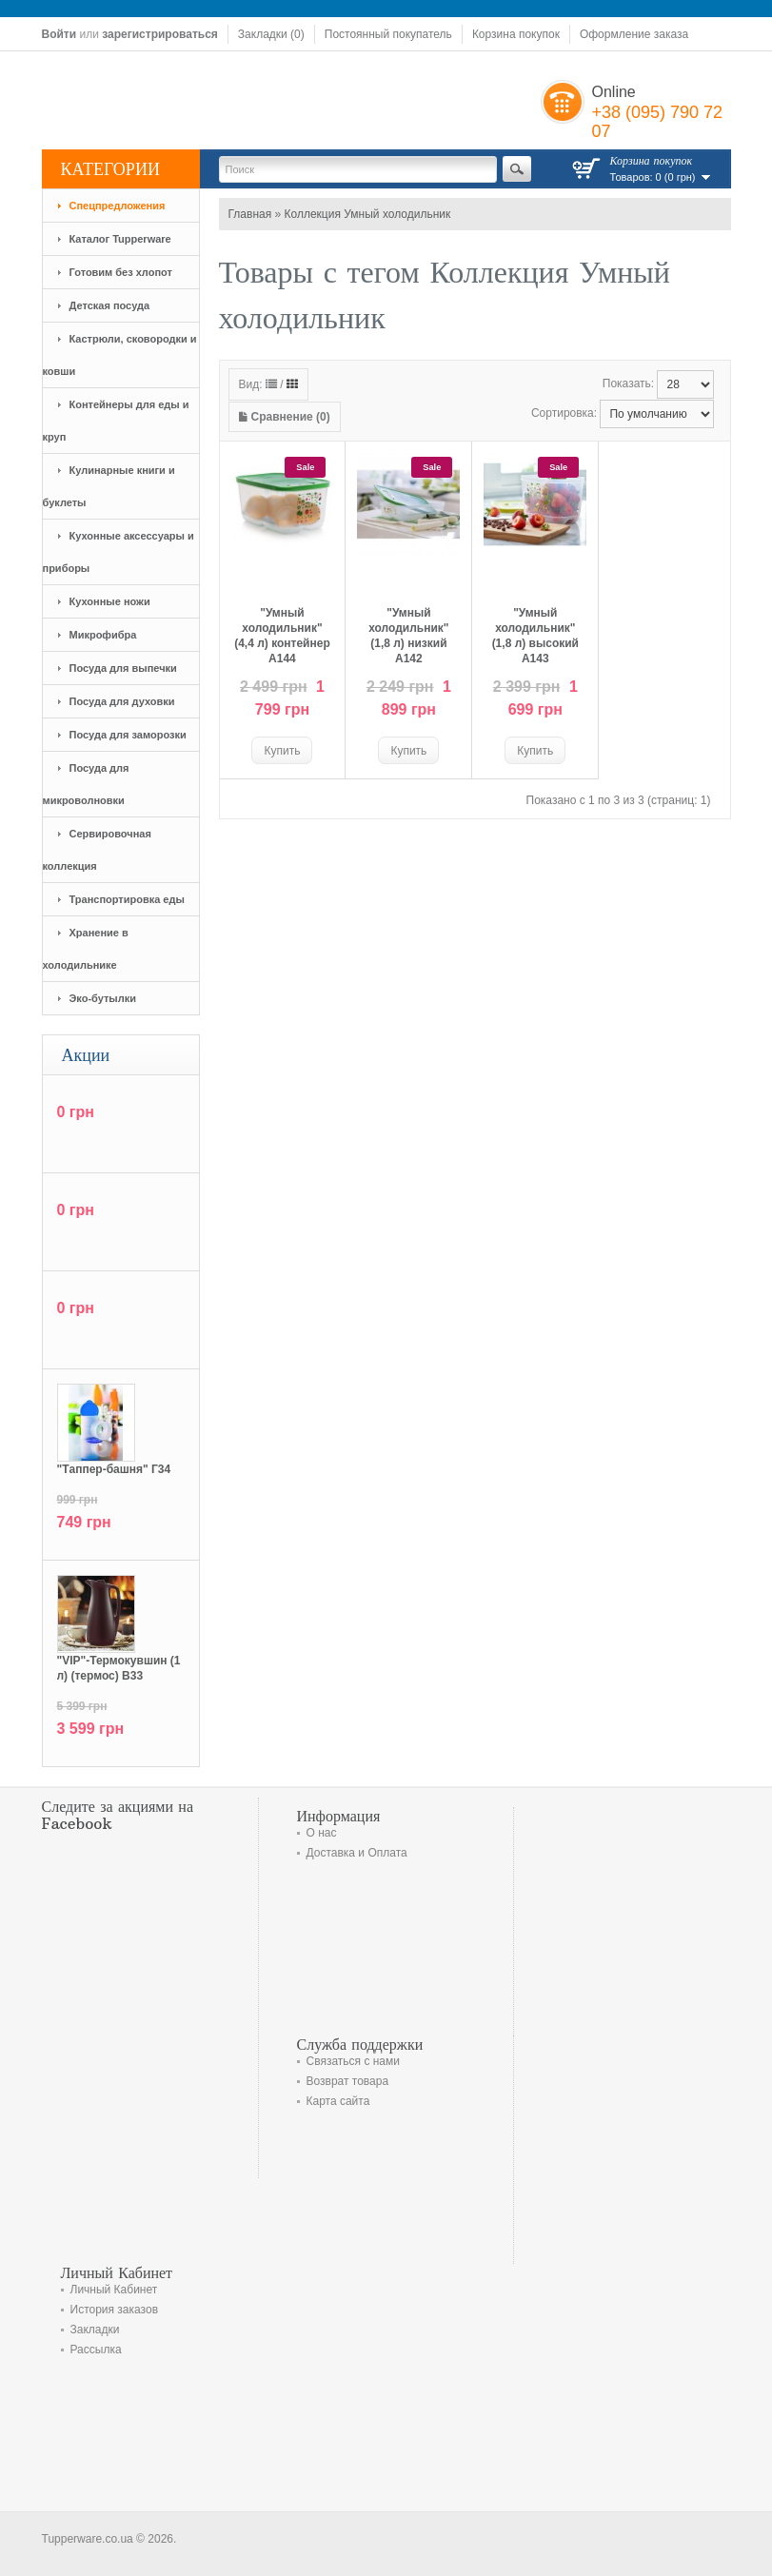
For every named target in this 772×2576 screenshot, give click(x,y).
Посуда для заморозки (128, 734)
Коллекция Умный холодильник (368, 214)
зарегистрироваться (160, 34)
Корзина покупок (516, 34)
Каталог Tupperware (120, 239)
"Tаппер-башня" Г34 (114, 1469)
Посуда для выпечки (123, 668)
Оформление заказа (634, 34)
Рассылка (96, 2349)
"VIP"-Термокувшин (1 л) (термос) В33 (119, 1668)
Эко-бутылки (103, 998)
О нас (322, 1832)
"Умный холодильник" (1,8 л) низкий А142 (408, 635)
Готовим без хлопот (120, 272)
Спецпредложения (117, 205)
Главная (250, 214)
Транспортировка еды (127, 899)
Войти (59, 34)
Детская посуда (109, 305)
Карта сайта (338, 2101)
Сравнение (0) (284, 416)
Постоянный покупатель (388, 34)
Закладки (95, 2329)
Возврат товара (348, 2081)
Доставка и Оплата (357, 1852)
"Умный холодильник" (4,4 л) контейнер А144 (282, 635)
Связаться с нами (353, 2061)
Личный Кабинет (114, 2289)
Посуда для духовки (122, 701)
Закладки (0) (271, 34)
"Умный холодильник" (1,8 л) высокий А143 (535, 635)
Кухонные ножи (109, 601)
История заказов (114, 2309)
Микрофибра (103, 634)
